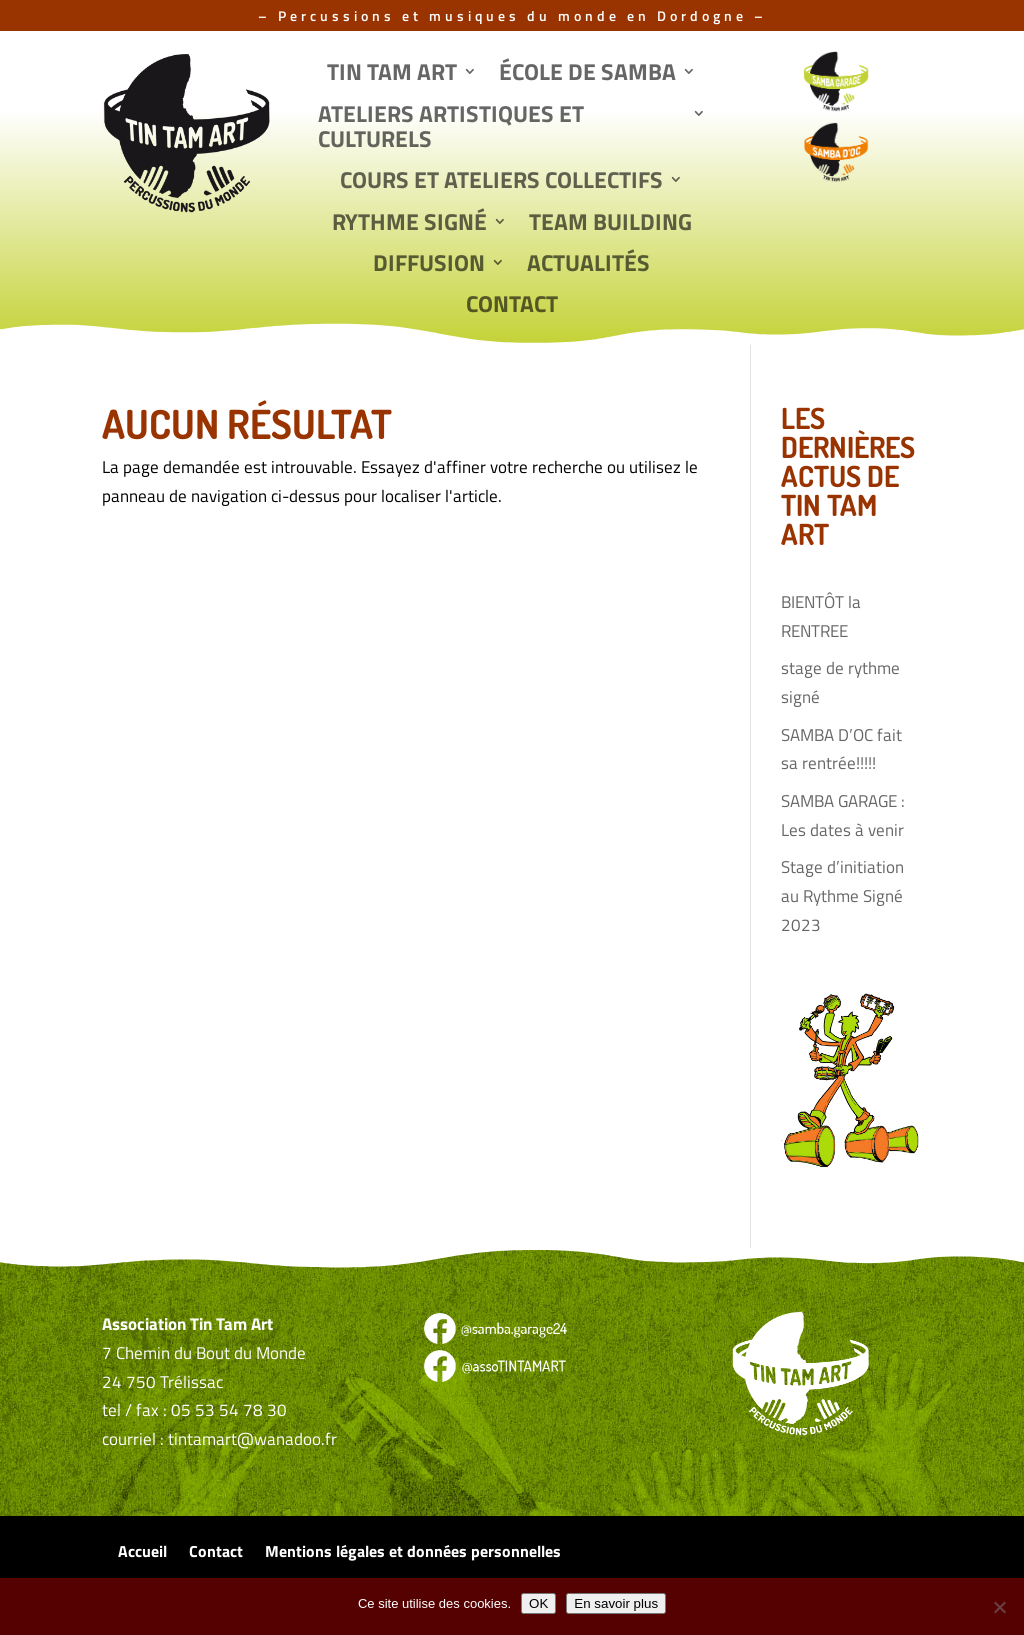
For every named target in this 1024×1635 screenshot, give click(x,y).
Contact (512, 306)
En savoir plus (616, 1603)
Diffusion (429, 265)
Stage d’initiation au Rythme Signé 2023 (842, 896)
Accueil (142, 1553)
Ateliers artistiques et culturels (451, 128)
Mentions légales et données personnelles (413, 1553)
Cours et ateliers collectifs (501, 182)
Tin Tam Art (392, 74)
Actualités (588, 265)
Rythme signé (409, 224)
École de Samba (587, 74)
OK (538, 1603)
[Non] (999, 1607)
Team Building (610, 224)
